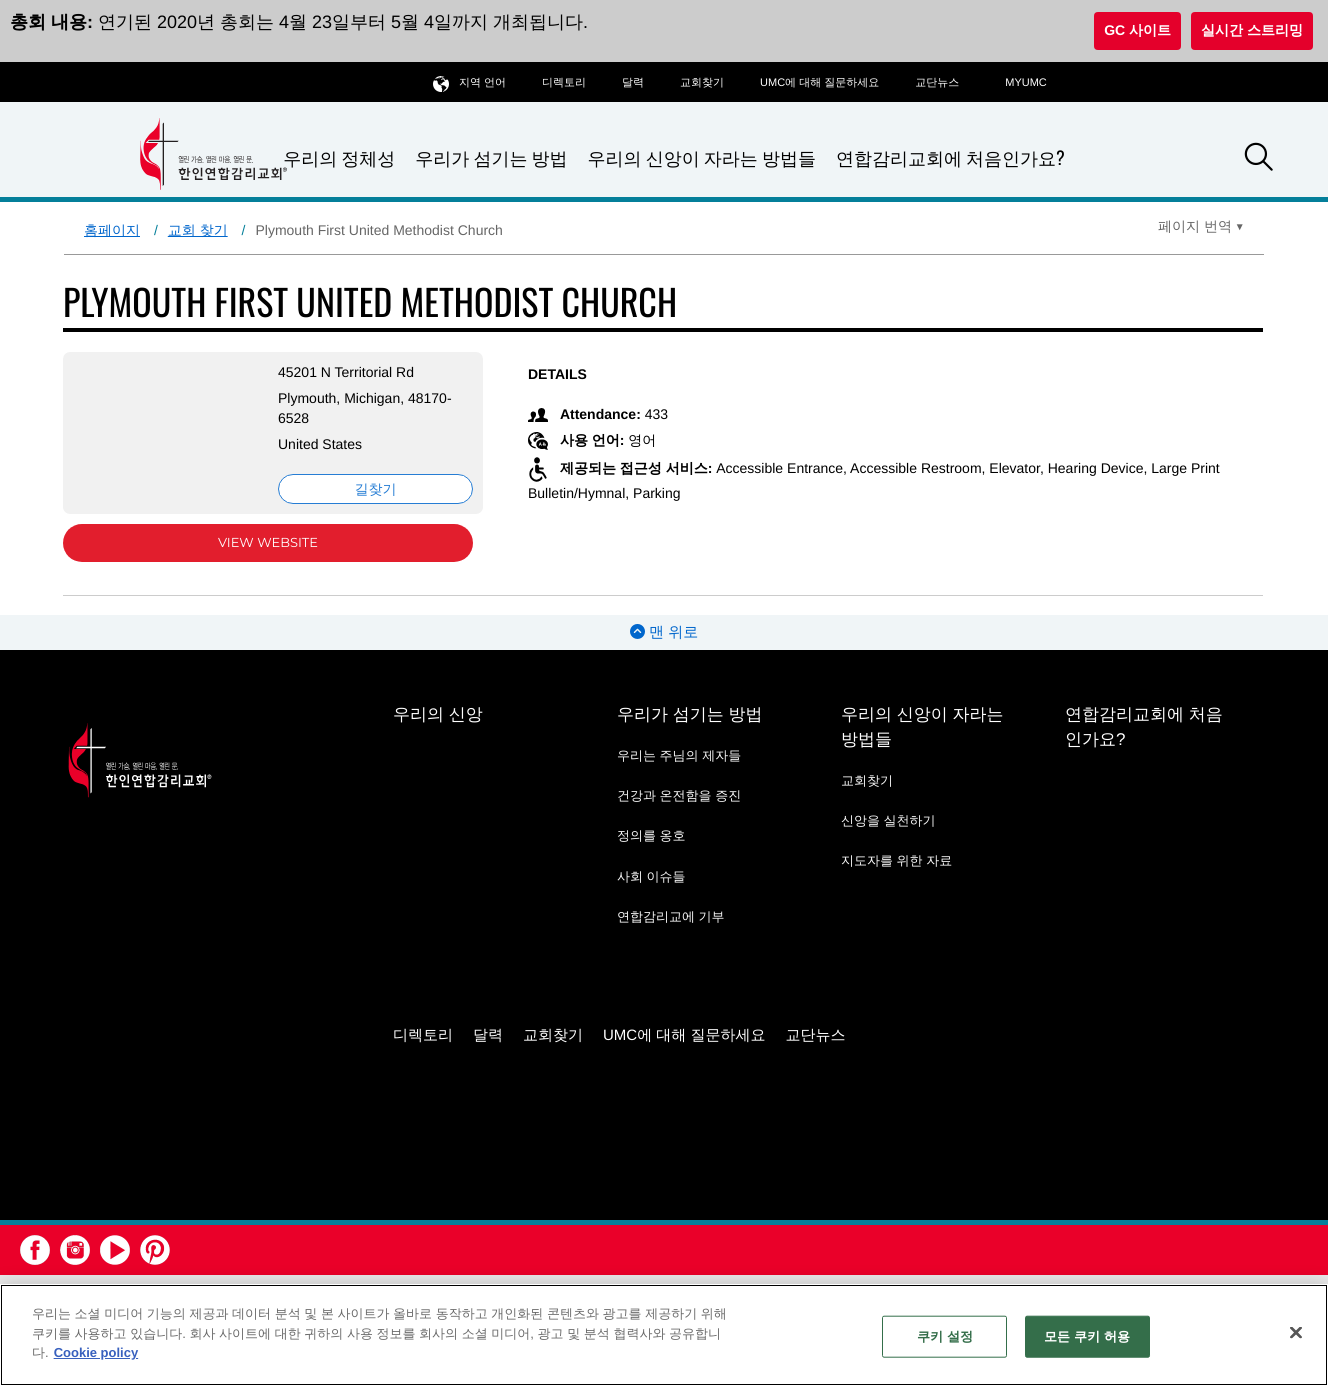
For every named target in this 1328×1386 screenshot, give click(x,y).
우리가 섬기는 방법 (491, 158)
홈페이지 (112, 230)
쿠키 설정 (945, 1336)
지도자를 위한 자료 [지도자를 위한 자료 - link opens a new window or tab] (896, 860)
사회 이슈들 (651, 876)
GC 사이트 (1137, 30)
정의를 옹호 (651, 835)
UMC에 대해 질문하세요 (819, 83)
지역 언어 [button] (469, 82)
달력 (633, 83)
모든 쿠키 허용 (1087, 1336)
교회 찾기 (198, 230)
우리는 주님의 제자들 (679, 755)
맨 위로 (664, 632)
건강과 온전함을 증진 (679, 795)
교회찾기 (702, 83)
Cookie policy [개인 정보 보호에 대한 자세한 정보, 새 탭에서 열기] (96, 1352)
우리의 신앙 (438, 714)
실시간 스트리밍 (1252, 30)
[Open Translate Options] (1201, 226)
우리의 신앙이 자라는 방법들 (702, 158)
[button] (1259, 160)
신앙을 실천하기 (888, 820)
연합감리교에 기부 (671, 916)
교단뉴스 (937, 83)
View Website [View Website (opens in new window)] (268, 543)
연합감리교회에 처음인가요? (950, 158)
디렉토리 (564, 83)
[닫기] (1296, 1333)
